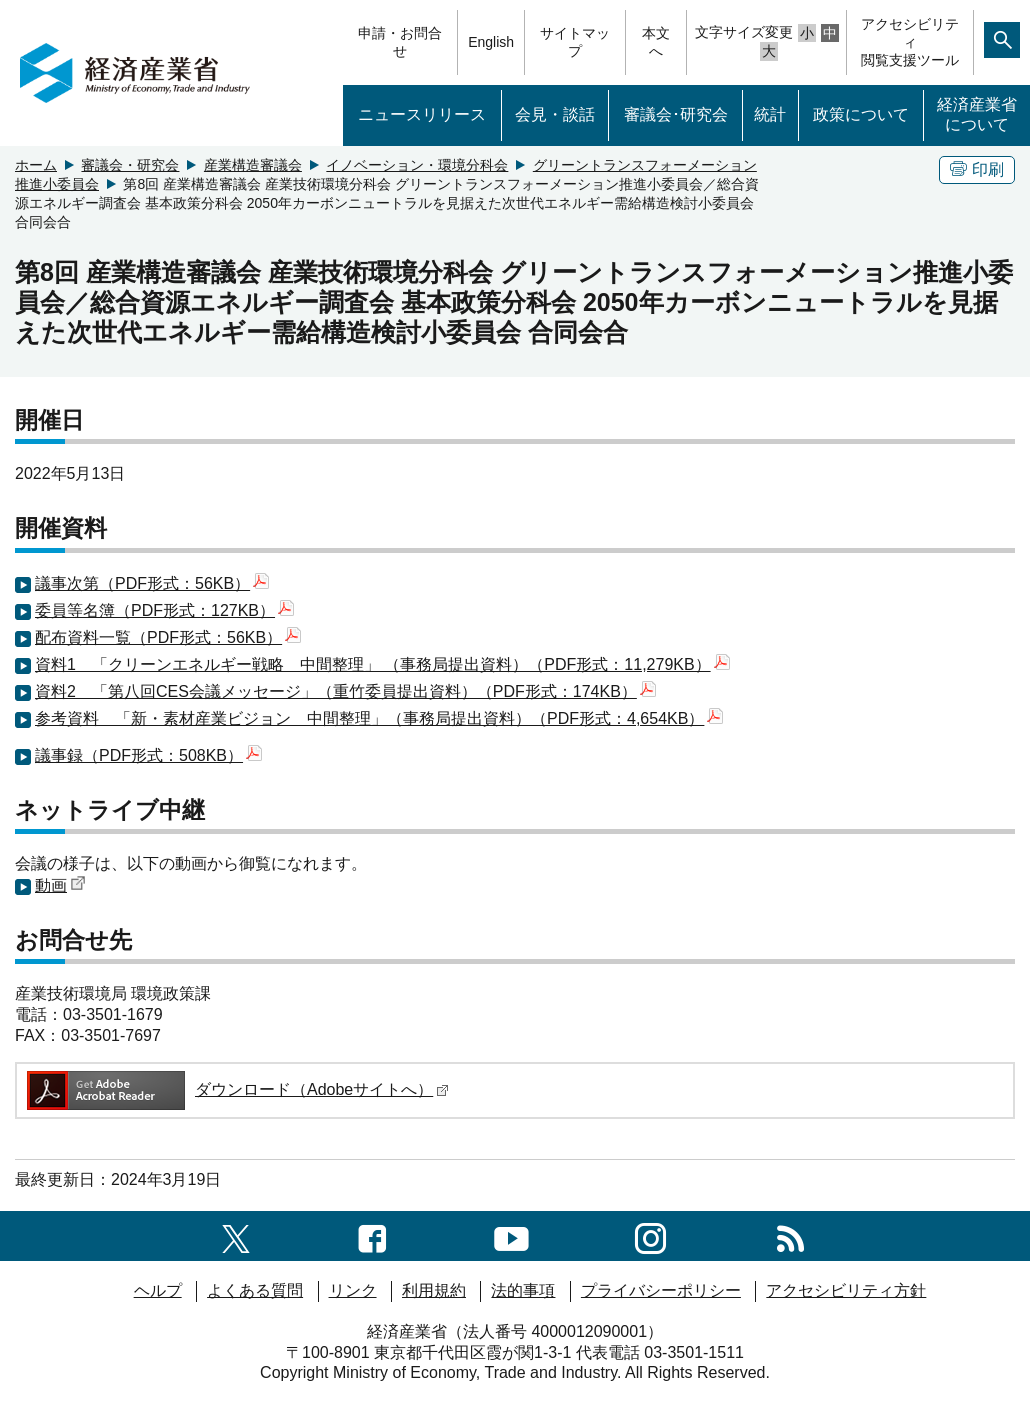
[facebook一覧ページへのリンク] (372, 1235)
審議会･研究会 (676, 114)
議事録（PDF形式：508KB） (148, 755)
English (491, 42)
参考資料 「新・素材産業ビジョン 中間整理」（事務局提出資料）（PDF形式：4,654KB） (379, 718)
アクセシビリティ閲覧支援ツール (910, 42)
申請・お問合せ (400, 42)
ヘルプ (158, 1290)
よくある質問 (255, 1290)
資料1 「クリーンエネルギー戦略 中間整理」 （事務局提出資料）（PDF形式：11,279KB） (382, 664)
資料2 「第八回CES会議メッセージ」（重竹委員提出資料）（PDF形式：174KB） (345, 691)
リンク (353, 1290)
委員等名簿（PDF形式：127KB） (164, 610)
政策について (861, 114)
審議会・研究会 (130, 165)
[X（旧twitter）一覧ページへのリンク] (236, 1235)
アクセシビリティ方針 (846, 1290)
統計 (770, 114)
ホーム (36, 165)
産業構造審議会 (253, 165)
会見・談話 (555, 114)
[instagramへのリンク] (650, 1235)
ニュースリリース (422, 114)
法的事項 (523, 1290)
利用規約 (434, 1290)
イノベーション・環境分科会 (417, 165)
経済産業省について (977, 115)
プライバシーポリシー (661, 1290)
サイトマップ (575, 42)
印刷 (977, 169)
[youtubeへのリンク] (511, 1235)
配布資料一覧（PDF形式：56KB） (168, 637)
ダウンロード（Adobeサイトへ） (236, 1089)
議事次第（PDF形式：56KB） (152, 583)
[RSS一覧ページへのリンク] (790, 1235)
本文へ (656, 42)
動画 (60, 885)
